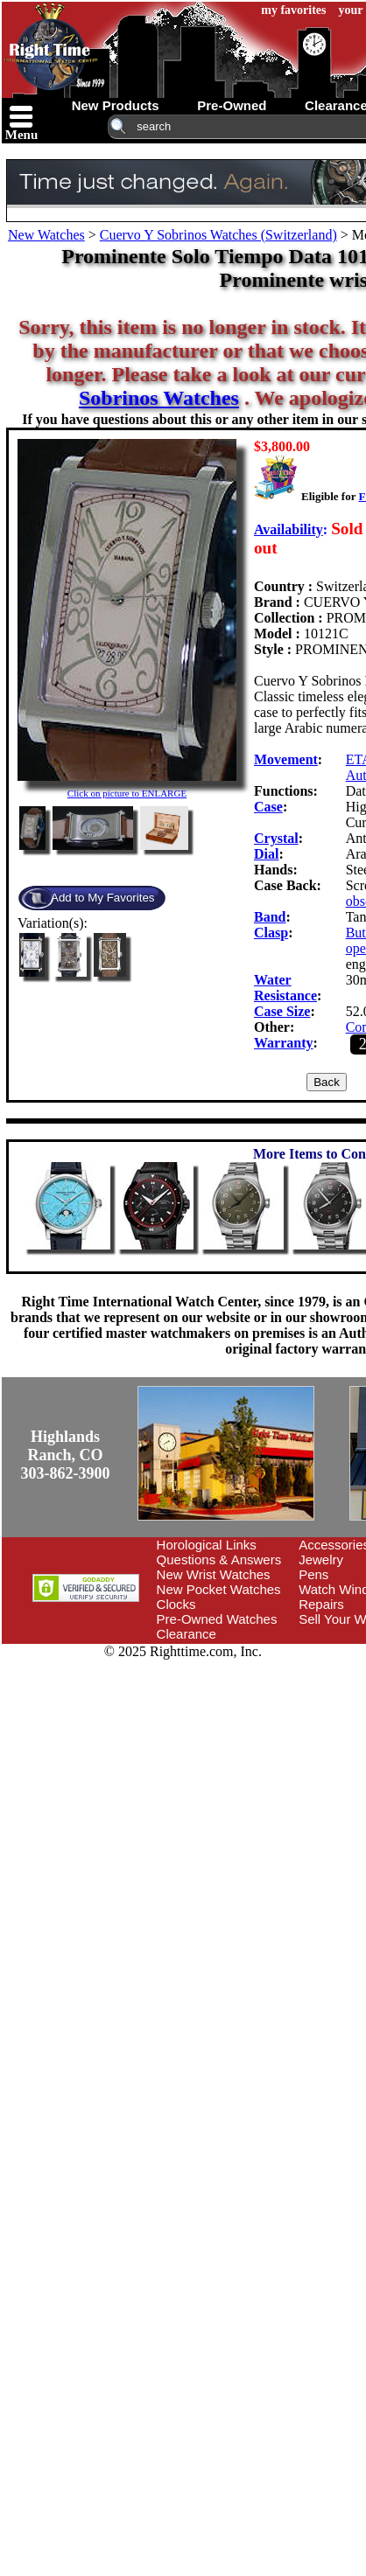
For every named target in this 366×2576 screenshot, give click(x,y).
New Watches (46, 234)
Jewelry (321, 1559)
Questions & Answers (219, 1559)
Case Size (282, 1011)
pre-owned (231, 105)
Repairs (321, 1604)
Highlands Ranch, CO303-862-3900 (65, 1455)
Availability (288, 529)
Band (269, 916)
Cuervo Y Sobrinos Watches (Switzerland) (218, 234)
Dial (266, 853)
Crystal (276, 838)
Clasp (271, 932)
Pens (313, 1574)
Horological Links (207, 1544)
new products (115, 105)
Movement (286, 759)
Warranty (283, 1042)
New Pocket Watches (219, 1589)
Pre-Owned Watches (217, 1619)
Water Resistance (285, 987)
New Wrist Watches (214, 1574)
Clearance (186, 1633)
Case (268, 806)
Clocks (176, 1604)
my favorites (293, 10)
